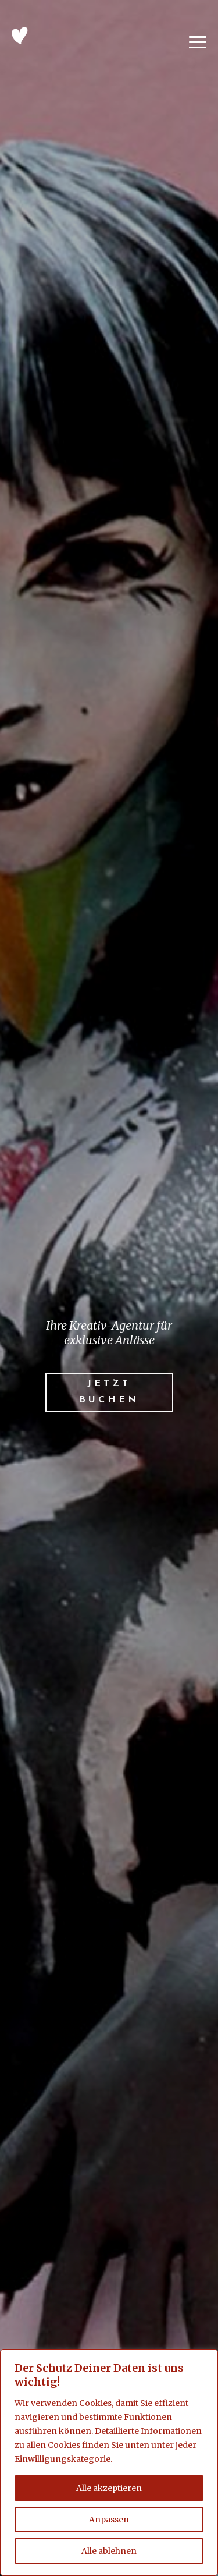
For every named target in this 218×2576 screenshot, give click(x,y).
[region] (109, 2462)
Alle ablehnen (109, 2551)
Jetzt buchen (109, 1391)
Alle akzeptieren (109, 2488)
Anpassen (109, 2519)
